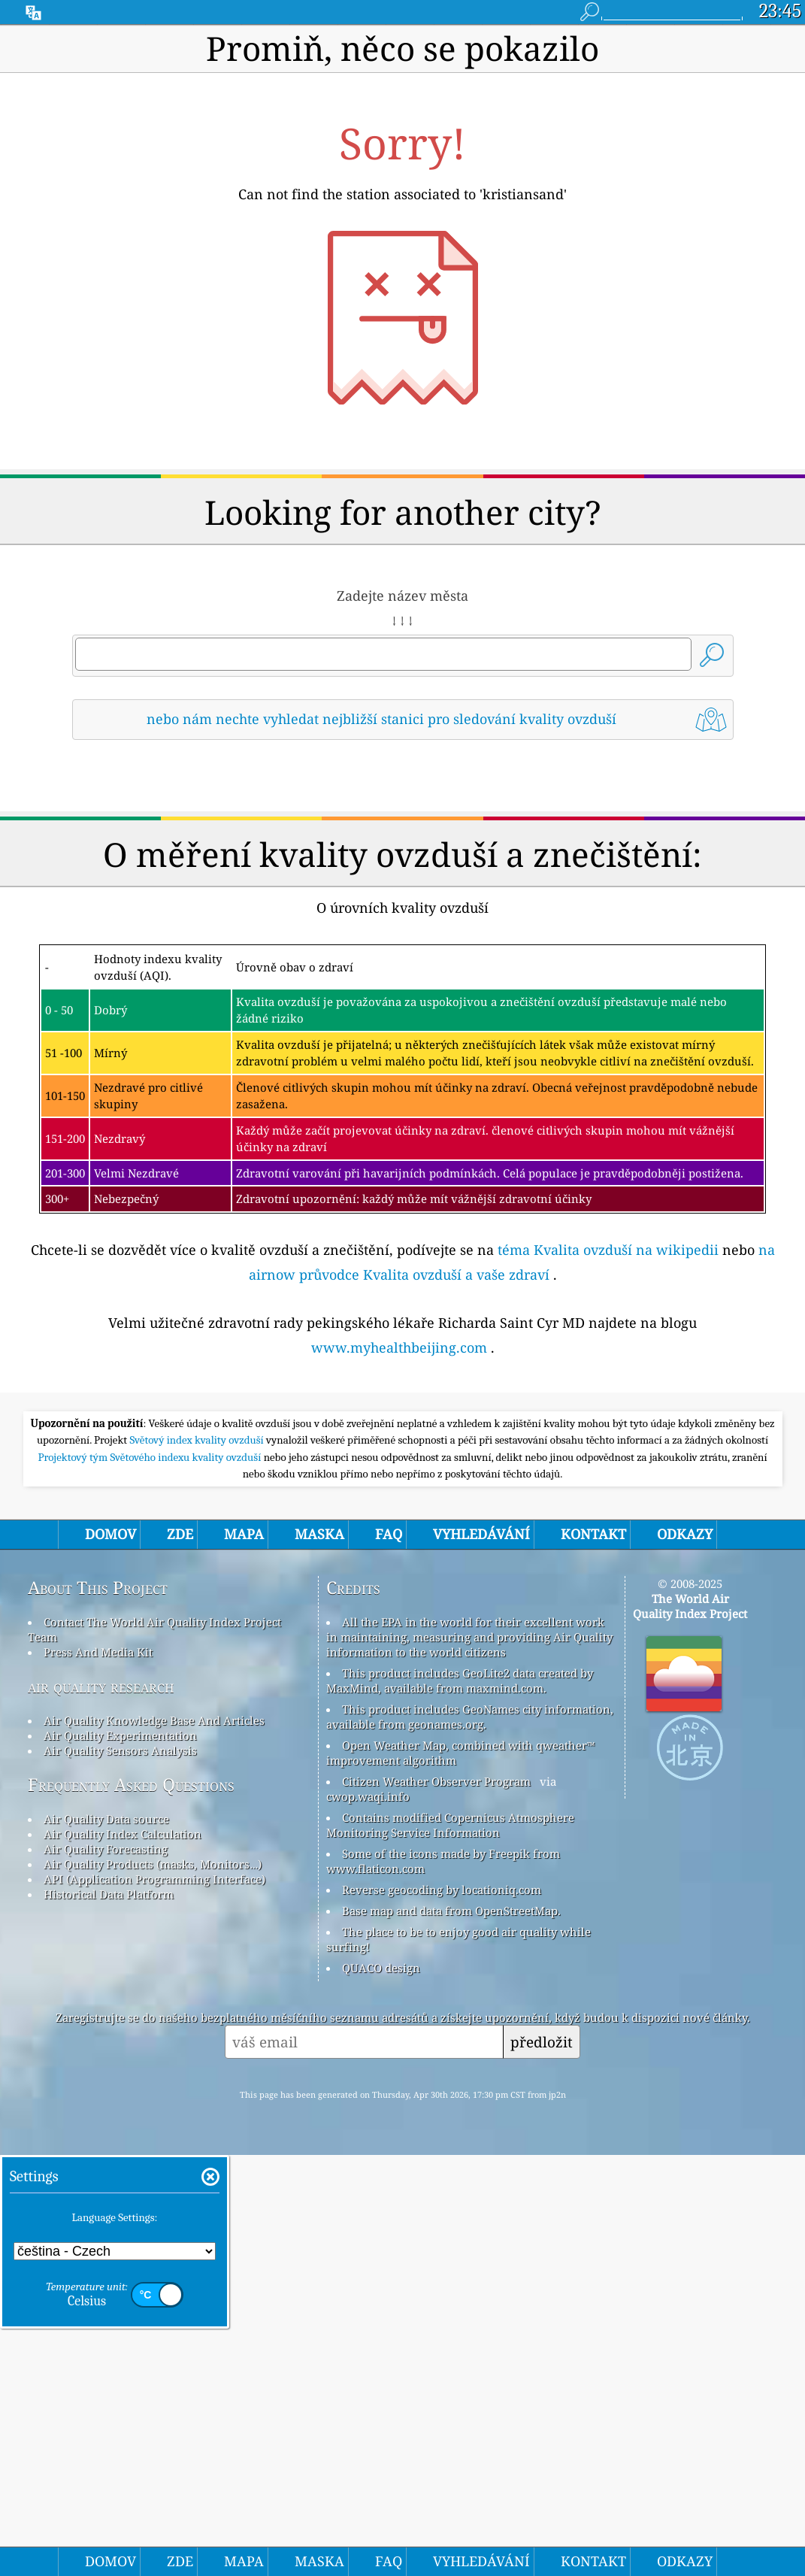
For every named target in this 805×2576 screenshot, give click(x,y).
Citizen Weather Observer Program (436, 2202)
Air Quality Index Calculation (122, 2254)
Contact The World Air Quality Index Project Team (154, 2050)
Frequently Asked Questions (131, 2205)
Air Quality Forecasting (106, 2269)
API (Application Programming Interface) (154, 2300)
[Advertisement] (402, 884)
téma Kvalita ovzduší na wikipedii (608, 1460)
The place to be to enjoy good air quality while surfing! (458, 2360)
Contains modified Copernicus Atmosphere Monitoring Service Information (450, 2246)
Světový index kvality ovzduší (198, 1861)
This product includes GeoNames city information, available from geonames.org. (469, 2138)
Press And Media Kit (98, 2072)
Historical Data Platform (109, 2315)
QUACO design (381, 2388)
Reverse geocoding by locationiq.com (441, 2310)
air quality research (101, 2107)
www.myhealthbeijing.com (399, 1558)
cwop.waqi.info (368, 2217)
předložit (541, 2462)
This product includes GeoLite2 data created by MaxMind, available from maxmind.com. (459, 2102)
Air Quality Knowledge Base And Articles (154, 2141)
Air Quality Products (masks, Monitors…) (153, 2285)
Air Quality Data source (106, 2239)
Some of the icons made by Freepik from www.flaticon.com (443, 2282)
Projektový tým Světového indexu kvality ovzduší (150, 1878)
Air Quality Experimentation (120, 2156)
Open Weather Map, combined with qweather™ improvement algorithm (460, 2174)
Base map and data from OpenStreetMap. (451, 2331)
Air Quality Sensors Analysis (120, 2171)
